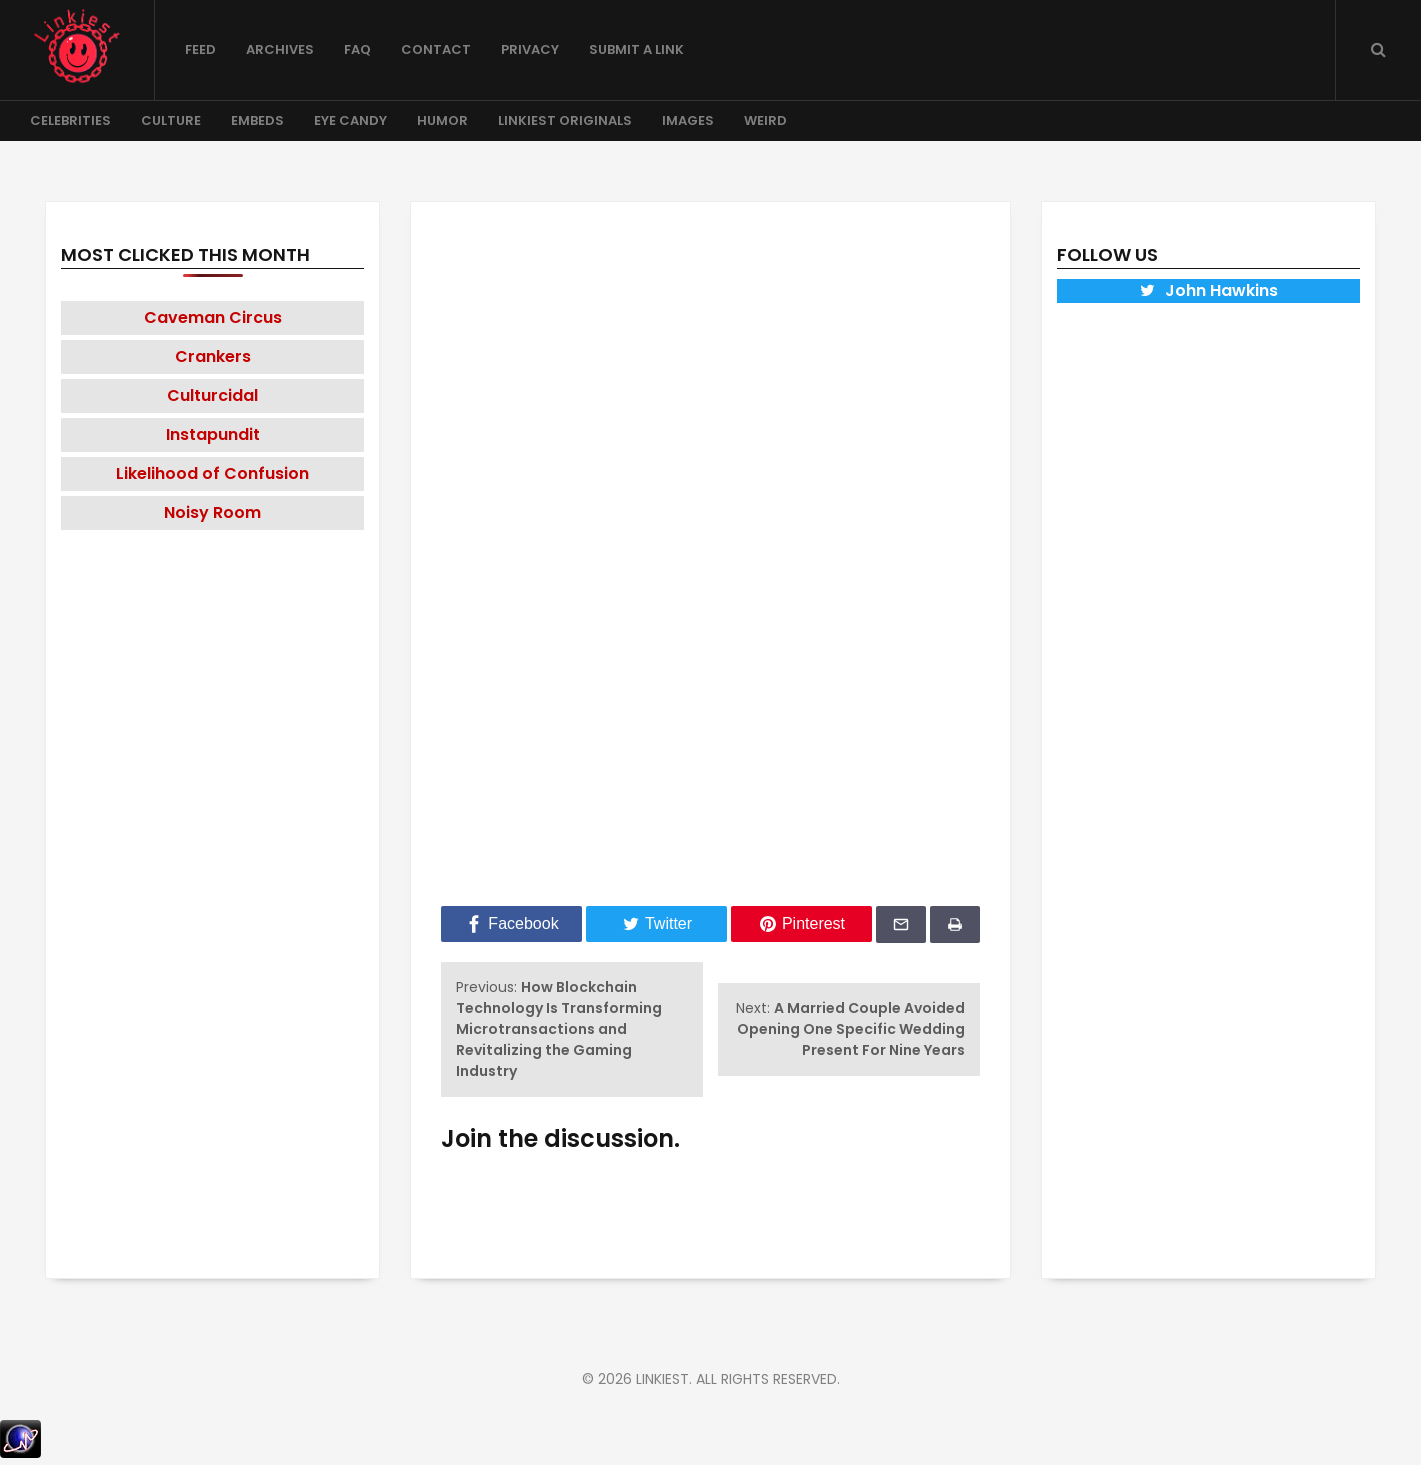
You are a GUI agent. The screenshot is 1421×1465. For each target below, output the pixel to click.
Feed (200, 49)
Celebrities (70, 120)
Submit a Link (636, 49)
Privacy (530, 49)
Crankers (213, 356)
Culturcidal (212, 395)
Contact (436, 49)
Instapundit (213, 434)
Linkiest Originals (565, 120)
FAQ (357, 49)
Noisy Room (212, 512)
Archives (280, 49)
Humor (442, 120)
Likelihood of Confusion (212, 473)
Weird (765, 120)
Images (688, 120)
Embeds (257, 120)
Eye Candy (350, 120)
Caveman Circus (213, 317)
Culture (171, 120)
